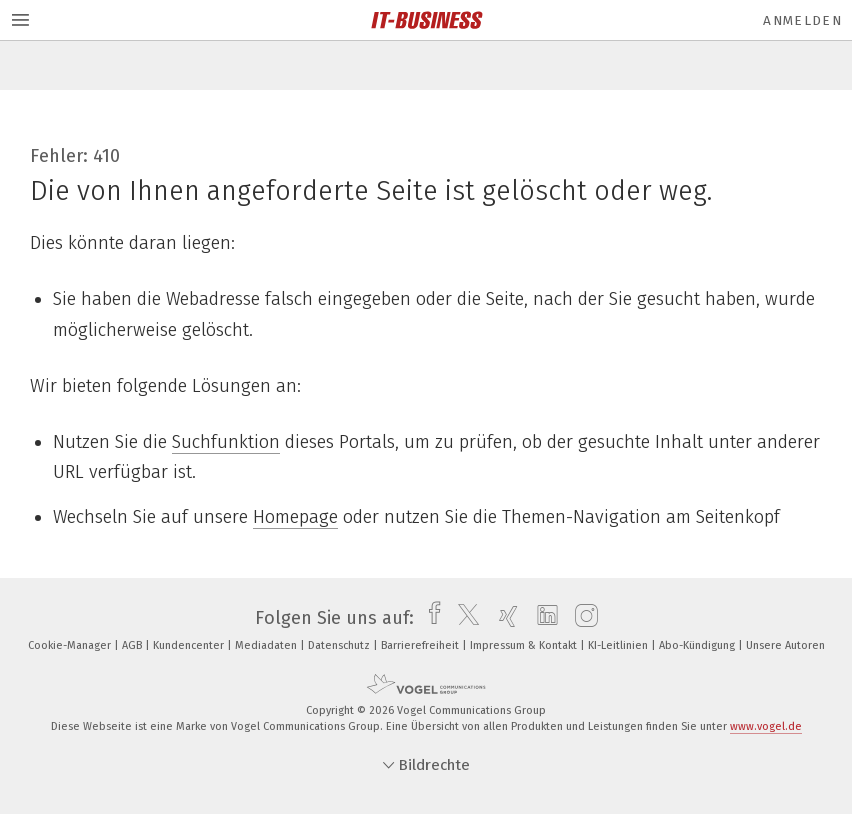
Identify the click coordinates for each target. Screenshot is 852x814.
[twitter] (463, 618)
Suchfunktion (226, 442)
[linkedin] (542, 618)
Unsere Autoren (785, 645)
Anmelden (802, 20)
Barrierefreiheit (421, 645)
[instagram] (581, 618)
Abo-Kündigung (698, 645)
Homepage (295, 517)
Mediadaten (267, 645)
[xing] (503, 618)
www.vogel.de (766, 726)
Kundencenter (190, 645)
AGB (133, 645)
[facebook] (429, 618)
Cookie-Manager (71, 645)
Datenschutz (340, 645)
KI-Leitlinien (619, 645)
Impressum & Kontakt (525, 645)
